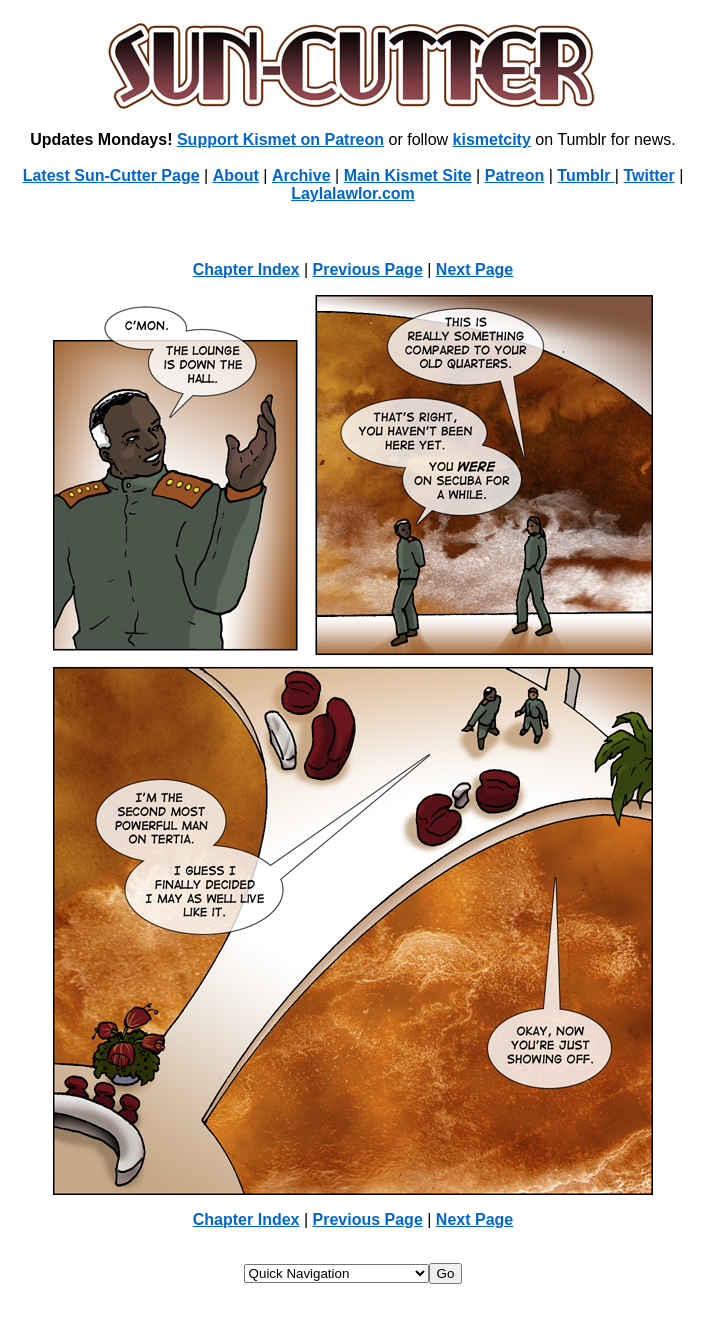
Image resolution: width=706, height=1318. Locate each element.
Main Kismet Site (408, 175)
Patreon (515, 175)
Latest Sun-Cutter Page (111, 175)
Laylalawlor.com (353, 193)
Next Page (474, 269)
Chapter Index (246, 269)
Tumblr (585, 175)
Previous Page (368, 269)
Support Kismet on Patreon (280, 139)
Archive (301, 175)
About (236, 175)
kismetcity (492, 139)
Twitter (648, 175)
